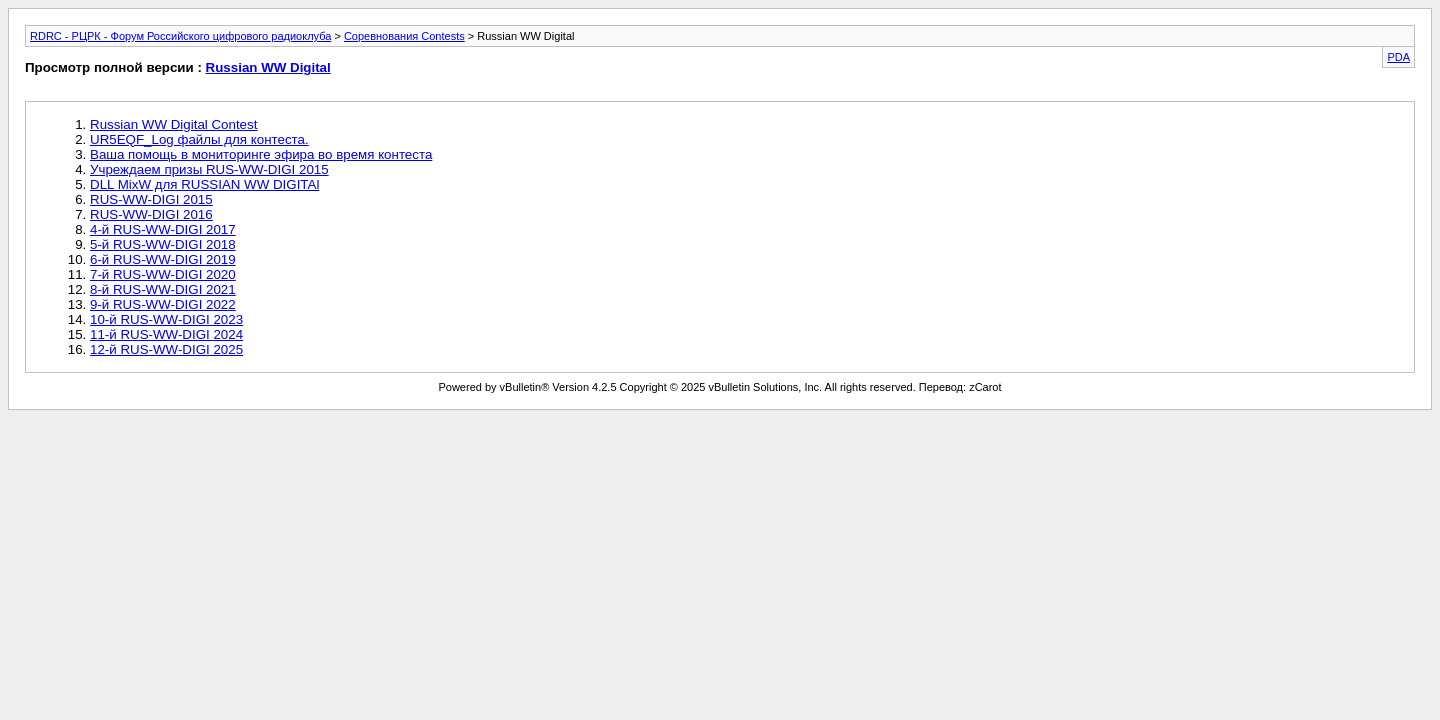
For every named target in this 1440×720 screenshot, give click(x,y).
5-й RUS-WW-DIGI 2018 (163, 244)
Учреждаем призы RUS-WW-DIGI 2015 (209, 169)
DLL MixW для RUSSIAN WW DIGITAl (204, 184)
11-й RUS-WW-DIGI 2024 (166, 334)
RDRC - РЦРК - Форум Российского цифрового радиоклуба (180, 36)
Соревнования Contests (404, 36)
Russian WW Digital (268, 67)
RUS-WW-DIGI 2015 (151, 199)
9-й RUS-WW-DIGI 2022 (163, 304)
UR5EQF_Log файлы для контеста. (199, 139)
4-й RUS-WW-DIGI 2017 (163, 229)
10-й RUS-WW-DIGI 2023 (166, 319)
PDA (1398, 57)
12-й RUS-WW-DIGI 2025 (166, 349)
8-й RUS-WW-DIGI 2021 (163, 289)
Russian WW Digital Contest (173, 124)
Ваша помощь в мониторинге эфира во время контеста (261, 154)
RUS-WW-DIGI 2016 (151, 214)
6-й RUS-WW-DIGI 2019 (163, 259)
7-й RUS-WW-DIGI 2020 (163, 274)
